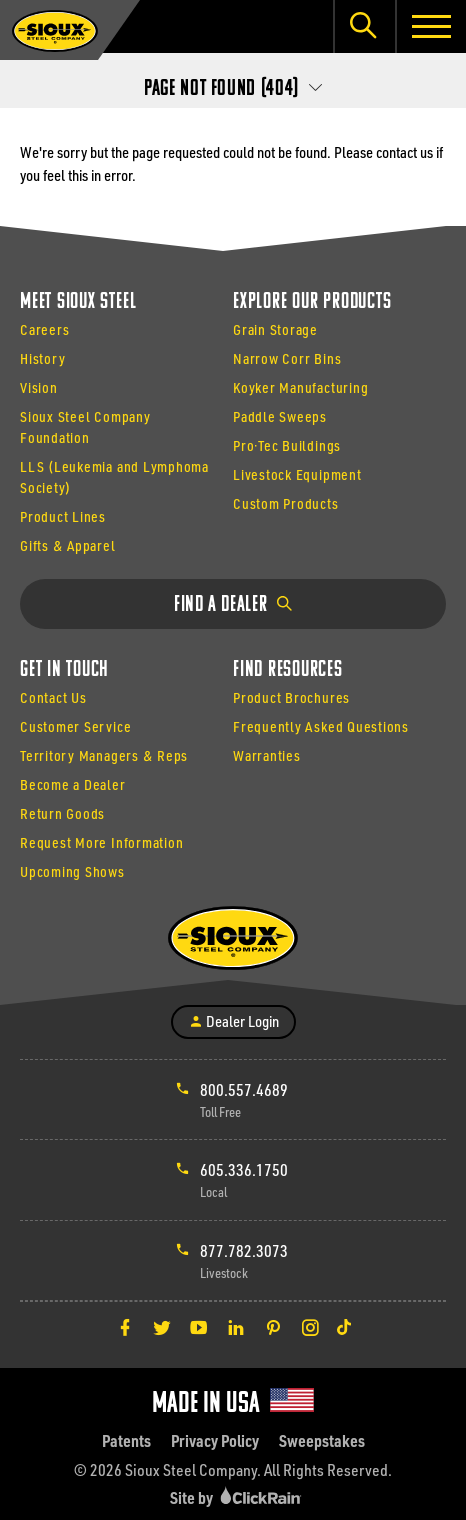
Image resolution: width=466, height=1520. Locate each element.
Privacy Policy (215, 1440)
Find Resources (288, 670)
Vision (39, 387)
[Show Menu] (430, 26)
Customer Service (75, 726)
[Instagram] (310, 1327)
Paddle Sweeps (280, 416)
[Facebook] (125, 1327)
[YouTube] (199, 1327)
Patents (126, 1440)
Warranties (267, 755)
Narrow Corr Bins (287, 358)
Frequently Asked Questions (321, 726)
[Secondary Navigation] (233, 83)
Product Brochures (291, 697)
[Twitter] (162, 1327)
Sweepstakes (322, 1440)
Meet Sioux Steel (78, 302)
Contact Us (53, 697)
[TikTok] (344, 1327)
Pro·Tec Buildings (287, 445)
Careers (44, 329)
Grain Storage (275, 329)
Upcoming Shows (72, 871)
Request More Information (101, 842)
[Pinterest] (273, 1327)
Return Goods (62, 813)
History (42, 358)
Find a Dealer (233, 605)
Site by (238, 1497)
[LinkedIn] (236, 1327)
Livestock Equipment (297, 474)
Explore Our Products (312, 302)
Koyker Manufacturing (300, 387)
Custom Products (286, 503)
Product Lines (63, 516)
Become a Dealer (73, 784)
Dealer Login (233, 1021)
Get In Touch (64, 670)
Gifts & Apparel (68, 545)
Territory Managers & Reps (104, 755)
